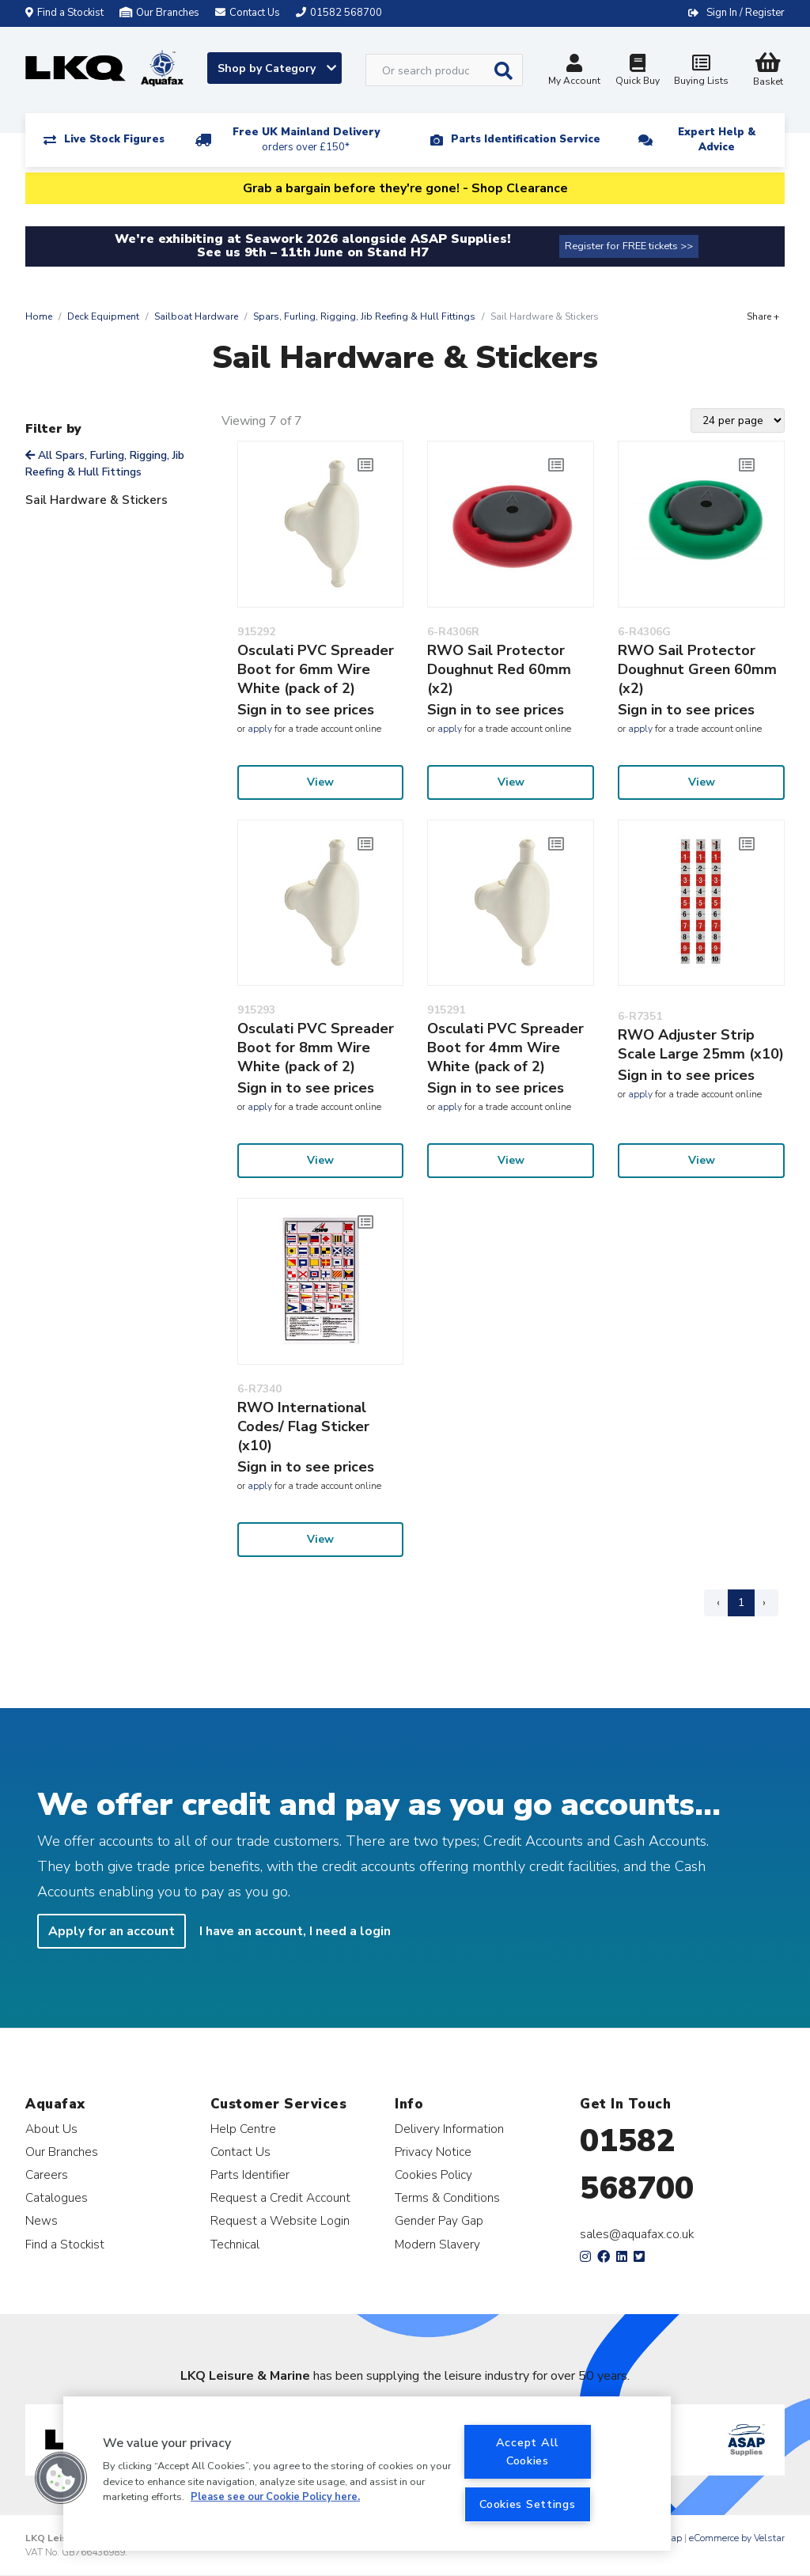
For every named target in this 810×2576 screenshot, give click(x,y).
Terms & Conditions (447, 2197)
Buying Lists (701, 71)
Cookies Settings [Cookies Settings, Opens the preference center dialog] (527, 2504)
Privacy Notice (433, 2151)
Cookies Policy (433, 2174)
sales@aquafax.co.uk (637, 2234)
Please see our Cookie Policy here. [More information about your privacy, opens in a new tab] (275, 2497)
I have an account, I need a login (295, 1931)
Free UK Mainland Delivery (306, 139)
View (320, 782)
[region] (367, 2473)
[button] (61, 2478)
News (41, 2220)
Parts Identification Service (525, 139)
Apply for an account (111, 1931)
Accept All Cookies (527, 2451)
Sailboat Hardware (196, 316)
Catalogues (56, 2197)
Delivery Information (449, 2128)
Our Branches (159, 13)
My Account (574, 71)
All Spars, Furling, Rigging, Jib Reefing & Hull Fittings (104, 463)
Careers (46, 2174)
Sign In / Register (745, 13)
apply (260, 728)
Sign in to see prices (305, 709)
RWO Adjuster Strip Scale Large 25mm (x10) (701, 1044)
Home (38, 316)
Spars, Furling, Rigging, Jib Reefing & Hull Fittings (364, 316)
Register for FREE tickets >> (629, 246)
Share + (763, 316)
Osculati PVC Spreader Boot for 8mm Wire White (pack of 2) (315, 1047)
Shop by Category (277, 68)
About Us (51, 2128)
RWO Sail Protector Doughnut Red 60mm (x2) (499, 669)
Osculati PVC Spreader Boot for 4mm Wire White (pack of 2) (505, 1047)
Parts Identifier (250, 2174)
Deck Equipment (103, 316)
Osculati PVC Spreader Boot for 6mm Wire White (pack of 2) (315, 669)
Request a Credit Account (280, 2197)
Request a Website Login (280, 2220)
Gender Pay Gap (439, 2220)
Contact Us (240, 2151)
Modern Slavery (437, 2244)
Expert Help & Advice (716, 139)
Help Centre (243, 2128)
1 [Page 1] (741, 1602)
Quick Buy (637, 71)
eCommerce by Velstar (737, 2538)
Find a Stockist (64, 13)
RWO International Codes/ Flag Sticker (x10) (303, 1426)
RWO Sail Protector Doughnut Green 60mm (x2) (697, 669)
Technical (234, 2244)
